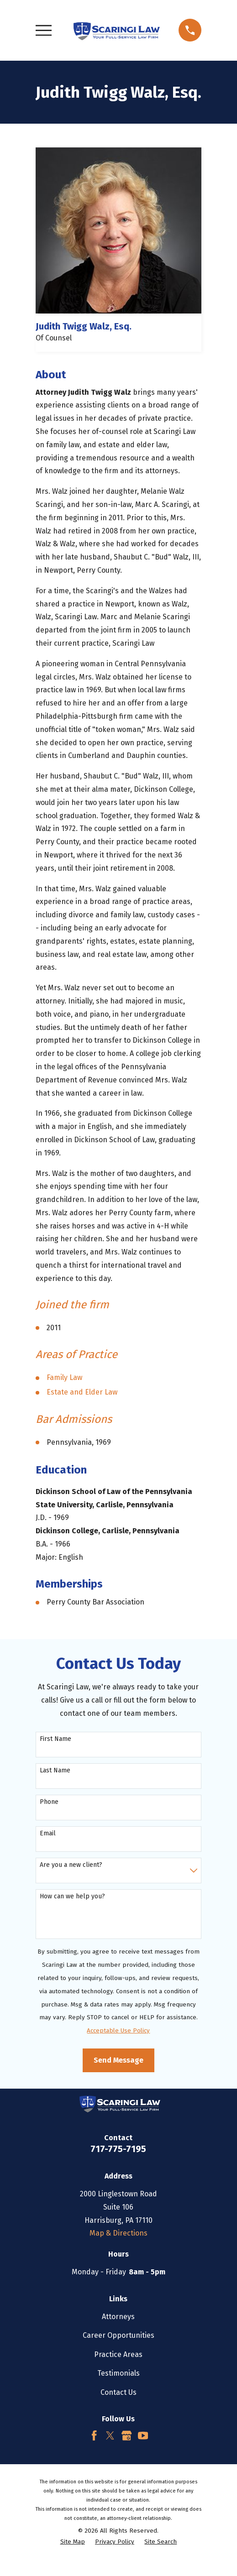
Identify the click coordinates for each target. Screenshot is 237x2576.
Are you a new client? (71, 1865)
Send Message (118, 2060)
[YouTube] (143, 2435)
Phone (49, 1802)
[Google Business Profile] (126, 2435)
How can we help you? (72, 1896)
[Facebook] (94, 2435)
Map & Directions (118, 2233)
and (77, 1392)
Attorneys (118, 2316)
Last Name (55, 1770)
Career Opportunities (118, 2335)
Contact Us (118, 2392)
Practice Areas (118, 2354)
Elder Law (101, 1392)
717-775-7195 (118, 2148)
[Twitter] (110, 2435)
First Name (55, 1739)
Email (48, 1833)
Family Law (64, 1377)
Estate (58, 1392)
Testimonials (118, 2373)
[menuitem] (72, 2542)
